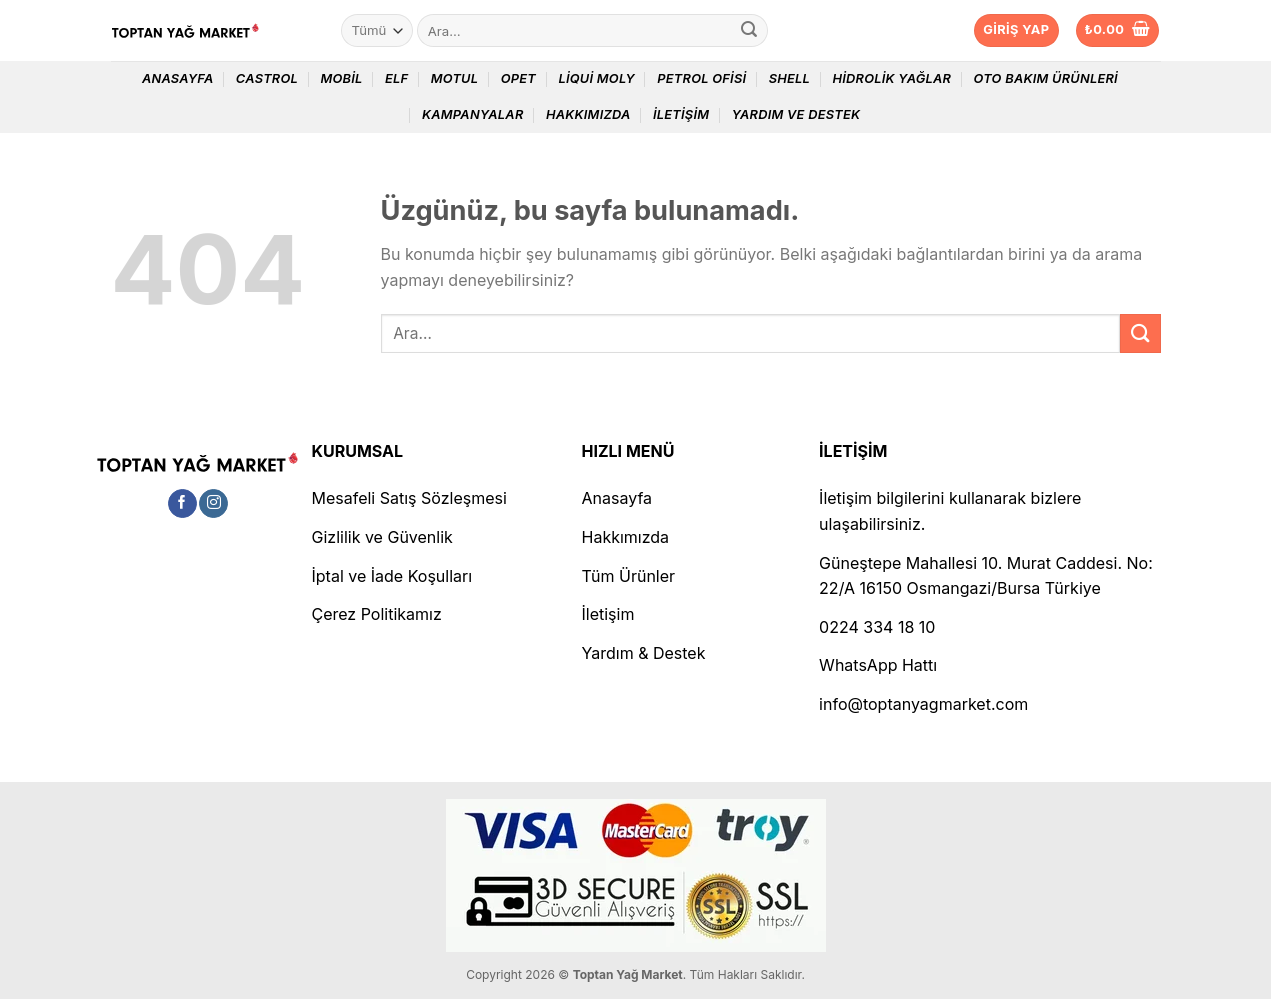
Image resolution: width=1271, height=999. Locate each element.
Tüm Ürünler (629, 576)
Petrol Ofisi (701, 78)
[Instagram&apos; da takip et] (213, 504)
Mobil (341, 78)
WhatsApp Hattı (878, 665)
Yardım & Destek (644, 653)
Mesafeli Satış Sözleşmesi (409, 498)
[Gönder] (749, 31)
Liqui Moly (596, 78)
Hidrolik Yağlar (891, 78)
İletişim (681, 114)
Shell (789, 78)
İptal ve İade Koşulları (392, 576)
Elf (396, 78)
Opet (518, 78)
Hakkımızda (588, 114)
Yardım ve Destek (796, 114)
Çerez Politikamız (377, 614)
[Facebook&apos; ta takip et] (182, 504)
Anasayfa (178, 78)
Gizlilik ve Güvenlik (382, 537)
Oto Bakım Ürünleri (1046, 78)
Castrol (267, 78)
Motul (455, 78)
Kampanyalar (473, 114)
